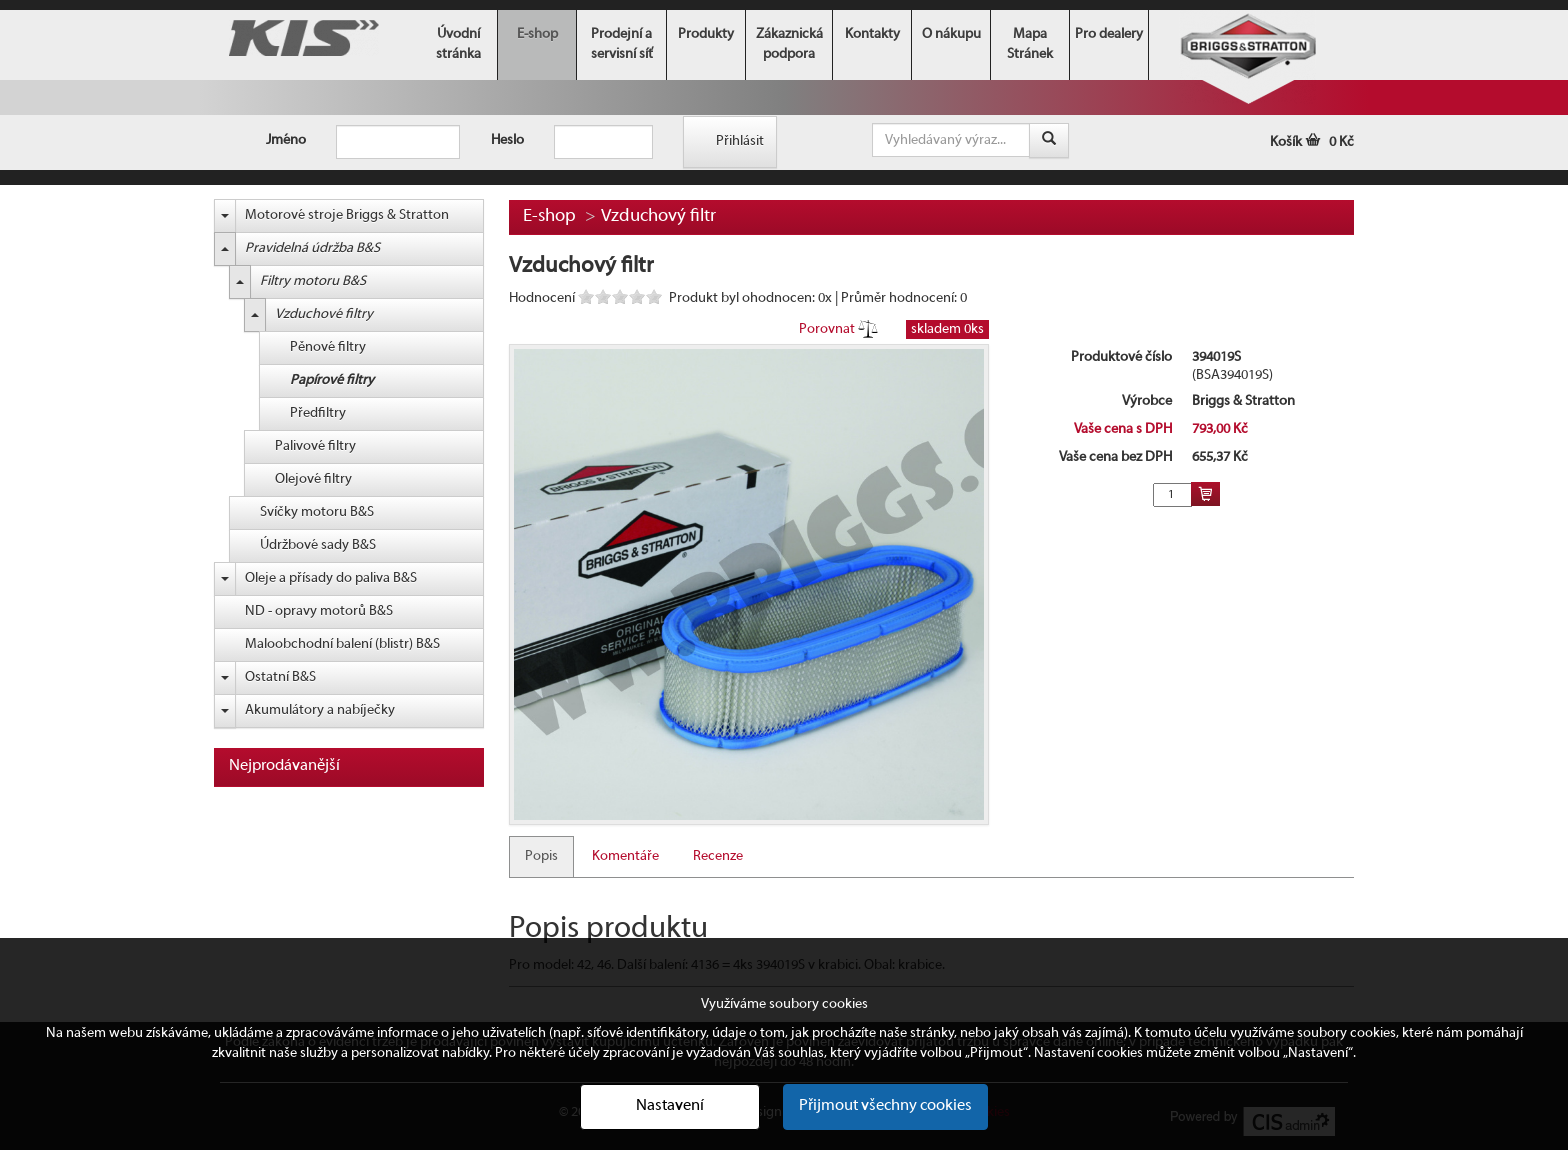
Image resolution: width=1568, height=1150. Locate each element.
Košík (1312, 142)
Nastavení (670, 1106)
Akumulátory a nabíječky (320, 710)
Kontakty (872, 34)
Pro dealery (1109, 34)
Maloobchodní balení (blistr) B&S (342, 644)
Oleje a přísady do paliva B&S (331, 578)
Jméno (286, 140)
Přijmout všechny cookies (885, 1106)
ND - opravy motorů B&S (319, 611)
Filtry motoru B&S (313, 281)
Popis (541, 856)
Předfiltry (318, 413)
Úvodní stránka (458, 44)
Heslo (507, 140)
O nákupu (951, 34)
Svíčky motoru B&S (317, 512)
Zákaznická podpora (789, 44)
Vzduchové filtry (324, 314)
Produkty (706, 34)
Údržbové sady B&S (318, 545)
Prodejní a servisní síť (622, 44)
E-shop (537, 34)
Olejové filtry (313, 479)
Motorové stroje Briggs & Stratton (347, 215)
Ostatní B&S (280, 677)
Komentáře (625, 856)
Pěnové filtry (328, 347)
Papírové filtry (332, 380)
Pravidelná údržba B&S (312, 248)
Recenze (718, 856)
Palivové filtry (315, 446)
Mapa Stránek (1030, 44)
